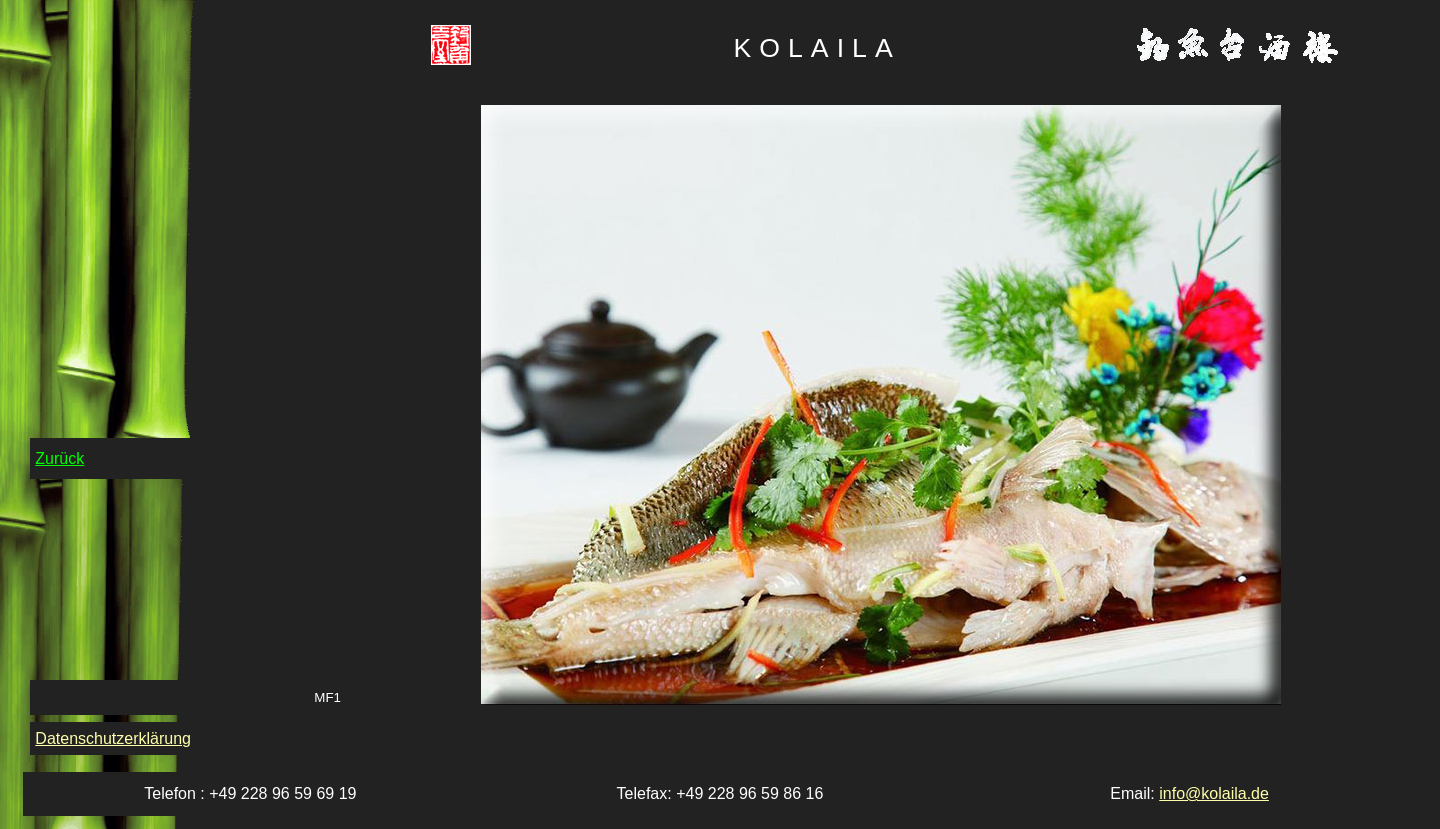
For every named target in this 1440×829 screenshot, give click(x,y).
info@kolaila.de (1214, 793)
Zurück (59, 458)
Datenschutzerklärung (113, 738)
